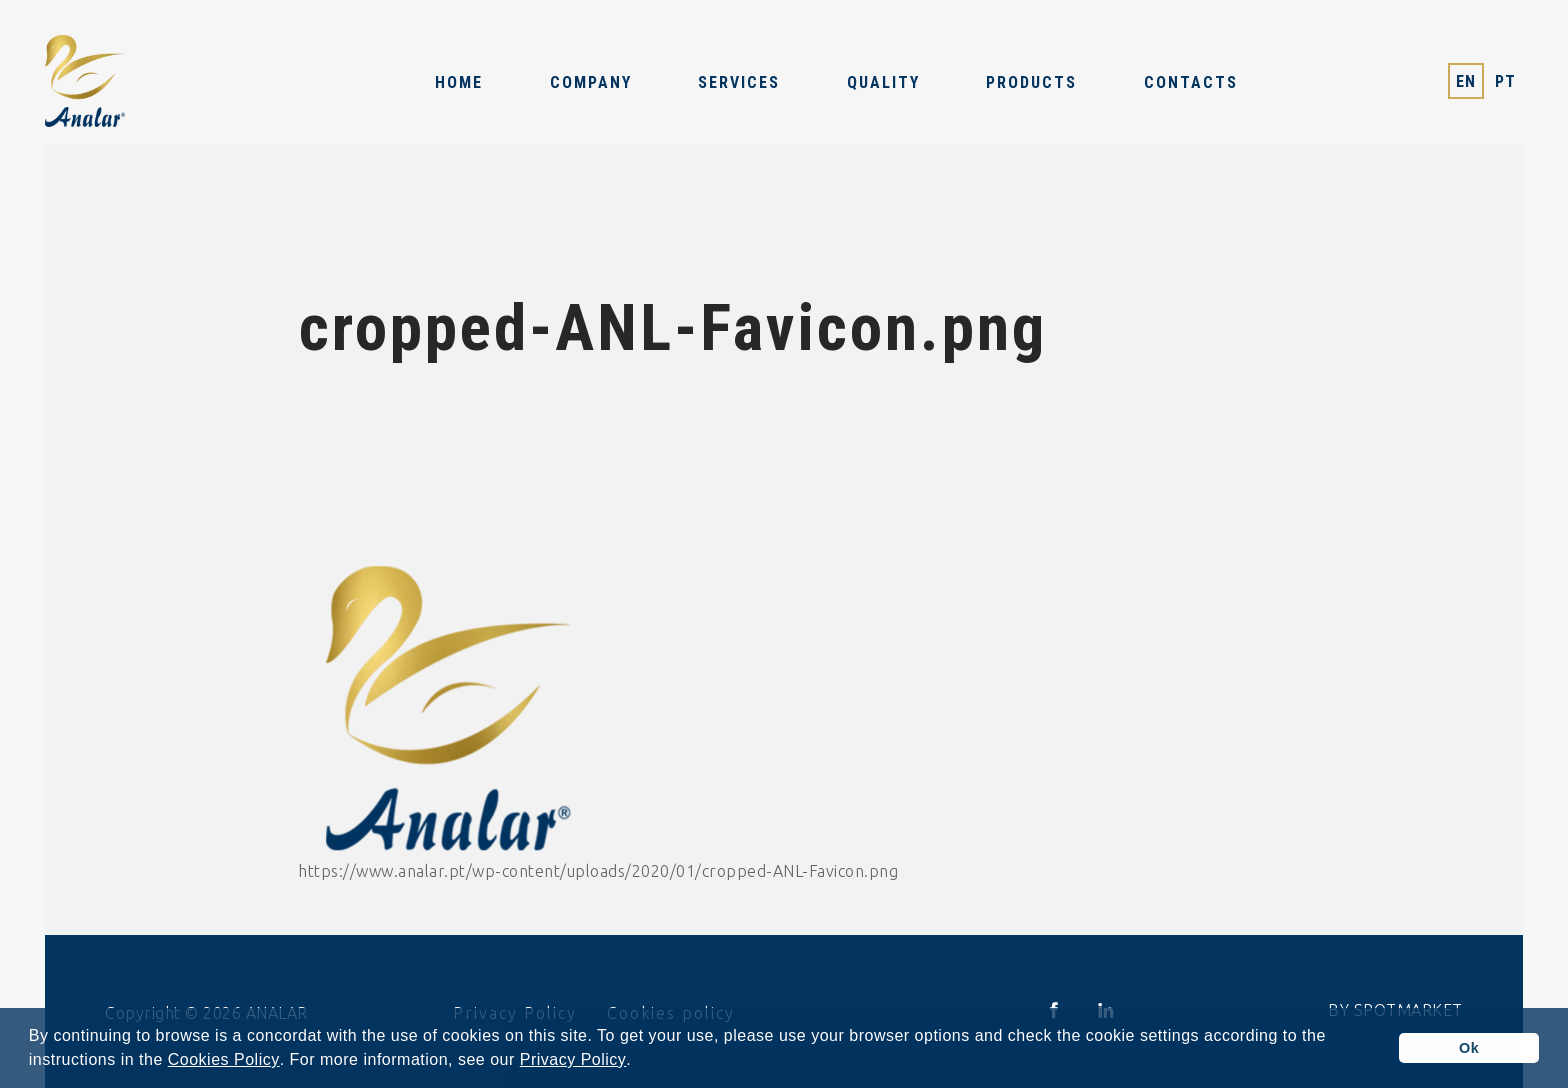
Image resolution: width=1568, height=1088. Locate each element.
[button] (639, 1062)
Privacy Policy (573, 1060)
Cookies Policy (224, 1060)
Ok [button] (1469, 1048)
